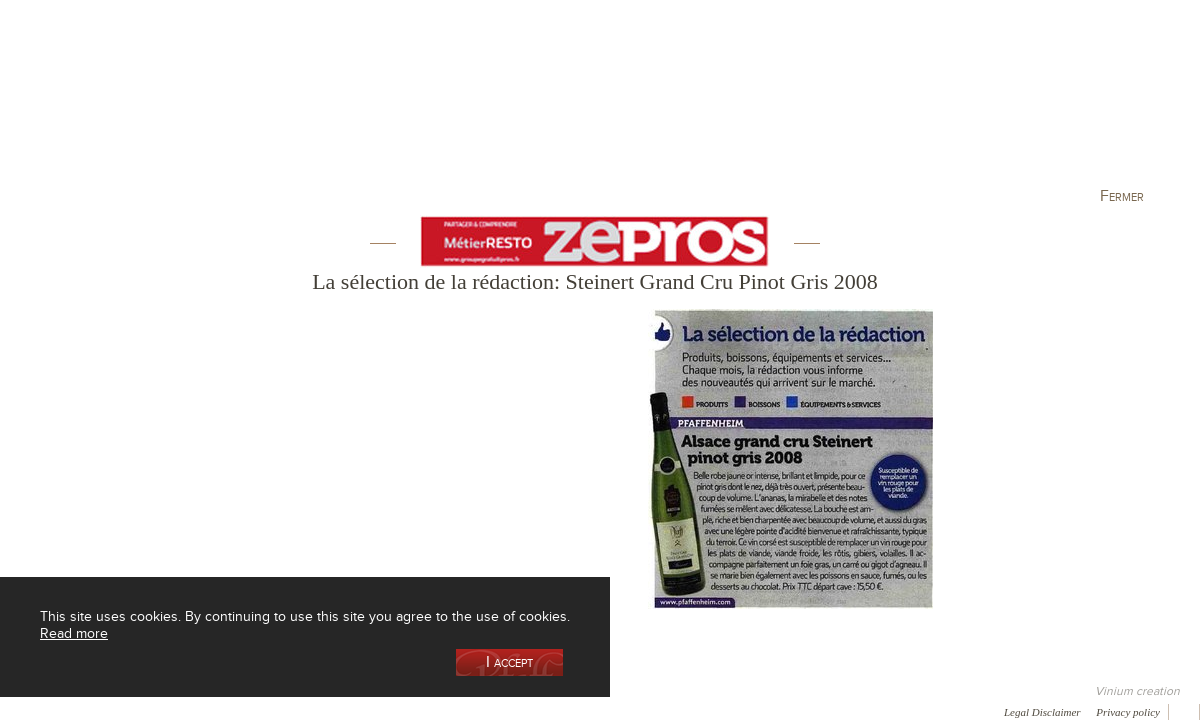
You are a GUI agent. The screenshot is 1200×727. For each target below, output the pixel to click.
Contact (460, 711)
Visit (959, 103)
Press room (382, 711)
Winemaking (813, 103)
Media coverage (177, 711)
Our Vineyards (395, 103)
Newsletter (536, 711)
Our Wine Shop (249, 103)
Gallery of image (285, 711)
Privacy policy (1128, 712)
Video (608, 711)
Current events (1107, 103)
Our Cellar (102, 103)
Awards (89, 711)
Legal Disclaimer (1042, 712)
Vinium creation (1137, 691)
